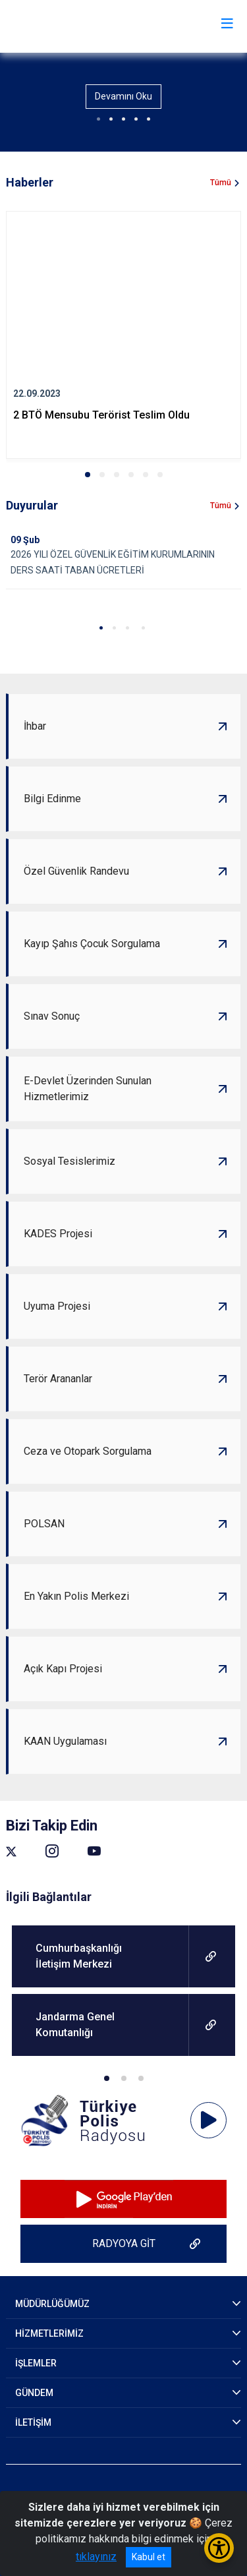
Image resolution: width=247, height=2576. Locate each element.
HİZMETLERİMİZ (49, 2333)
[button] (87, 474)
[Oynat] (209, 2120)
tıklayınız (96, 2556)
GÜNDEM (34, 2392)
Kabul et (148, 2557)
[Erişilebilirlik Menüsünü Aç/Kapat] (219, 2548)
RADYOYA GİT (123, 2243)
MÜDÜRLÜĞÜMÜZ (52, 2303)
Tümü (220, 182)
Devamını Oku (123, 96)
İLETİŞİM (33, 2422)
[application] (208, 2120)
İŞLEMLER (36, 2363)
